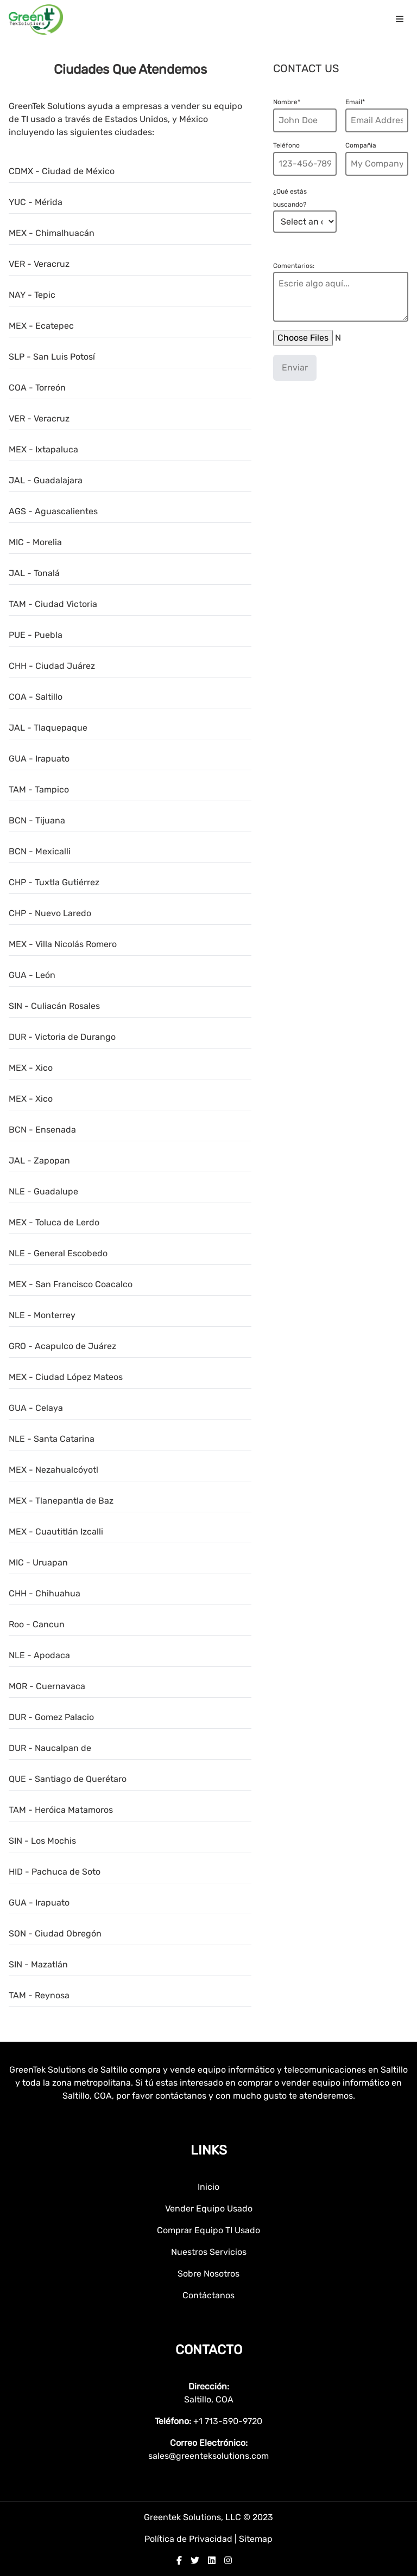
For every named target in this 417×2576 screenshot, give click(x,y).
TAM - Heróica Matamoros (61, 1810)
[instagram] (228, 2560)
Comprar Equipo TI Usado (208, 2230)
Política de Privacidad (189, 2539)
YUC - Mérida (35, 202)
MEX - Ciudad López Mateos (66, 1377)
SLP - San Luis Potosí (52, 356)
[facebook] (179, 2560)
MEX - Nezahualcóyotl (53, 1470)
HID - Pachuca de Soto (54, 1872)
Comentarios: (293, 266)
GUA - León (32, 975)
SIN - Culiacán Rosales (54, 1006)
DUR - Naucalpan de (50, 1748)
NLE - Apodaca (39, 1655)
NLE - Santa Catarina (51, 1439)
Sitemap (256, 2539)
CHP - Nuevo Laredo (50, 913)
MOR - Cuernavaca (47, 1686)
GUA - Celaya (36, 1408)
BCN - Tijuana (37, 820)
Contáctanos (208, 2295)
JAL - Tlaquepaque (48, 728)
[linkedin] (212, 2560)
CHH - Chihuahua (44, 1593)
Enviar (295, 367)
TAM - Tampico (39, 789)
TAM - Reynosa (39, 1995)
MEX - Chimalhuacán (51, 233)
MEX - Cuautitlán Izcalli (56, 1531)
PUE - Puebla (35, 635)
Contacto (208, 2349)
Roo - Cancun (37, 1624)
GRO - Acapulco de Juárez (62, 1346)
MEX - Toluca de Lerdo (54, 1222)
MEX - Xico (31, 1068)
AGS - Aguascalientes (53, 511)
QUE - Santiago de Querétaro (68, 1779)
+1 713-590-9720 (227, 2421)
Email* (355, 102)
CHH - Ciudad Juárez (52, 666)
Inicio (208, 2187)
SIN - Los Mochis (42, 1841)
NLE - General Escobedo (58, 1253)
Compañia (360, 145)
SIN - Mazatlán (38, 1964)
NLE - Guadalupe (43, 1191)
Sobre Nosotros (208, 2273)
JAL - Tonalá (34, 573)
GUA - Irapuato (39, 758)
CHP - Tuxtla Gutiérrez (54, 882)
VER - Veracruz (39, 264)
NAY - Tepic (32, 295)
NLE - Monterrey (42, 1315)
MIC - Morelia (35, 542)
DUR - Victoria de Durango (62, 1037)
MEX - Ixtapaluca (43, 449)
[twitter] (195, 2560)
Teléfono (286, 145)
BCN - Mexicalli (40, 851)
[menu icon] (399, 19)
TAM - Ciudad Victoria (53, 604)
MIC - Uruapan (38, 1562)
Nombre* (286, 102)
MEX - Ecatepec (41, 326)
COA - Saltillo (35, 697)
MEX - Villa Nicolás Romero (63, 944)
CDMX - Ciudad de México (62, 171)
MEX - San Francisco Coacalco (70, 1284)
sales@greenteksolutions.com (208, 2456)
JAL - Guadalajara (46, 480)
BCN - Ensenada (42, 1129)
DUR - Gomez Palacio (51, 1717)
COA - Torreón (37, 387)
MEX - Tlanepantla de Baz (61, 1500)
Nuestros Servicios (209, 2252)
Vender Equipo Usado (208, 2208)
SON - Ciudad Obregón (55, 1933)
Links (209, 2150)
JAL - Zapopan (39, 1160)
